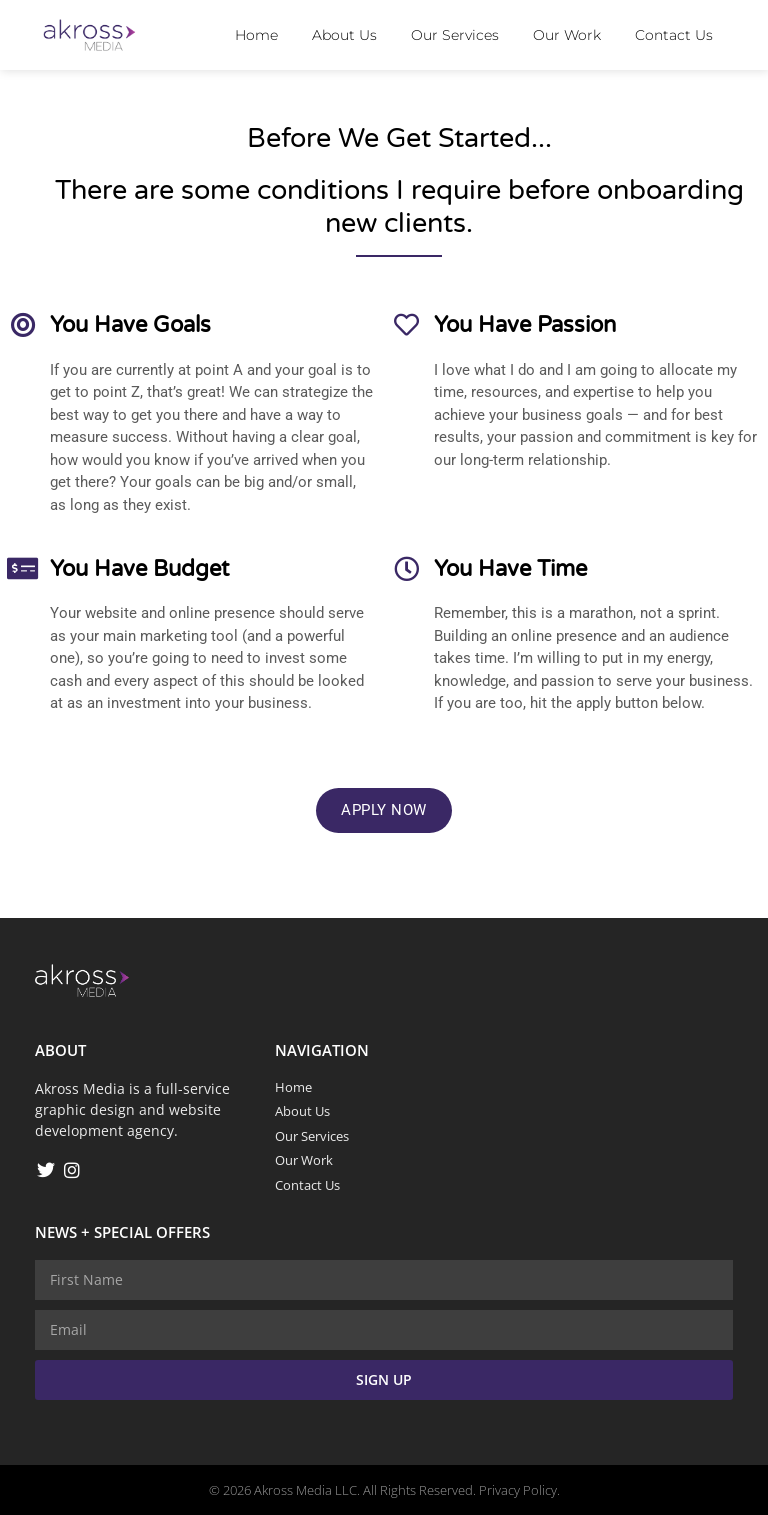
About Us (344, 35)
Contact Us (674, 35)
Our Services (455, 35)
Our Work (567, 35)
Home (256, 35)
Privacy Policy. (519, 1490)
